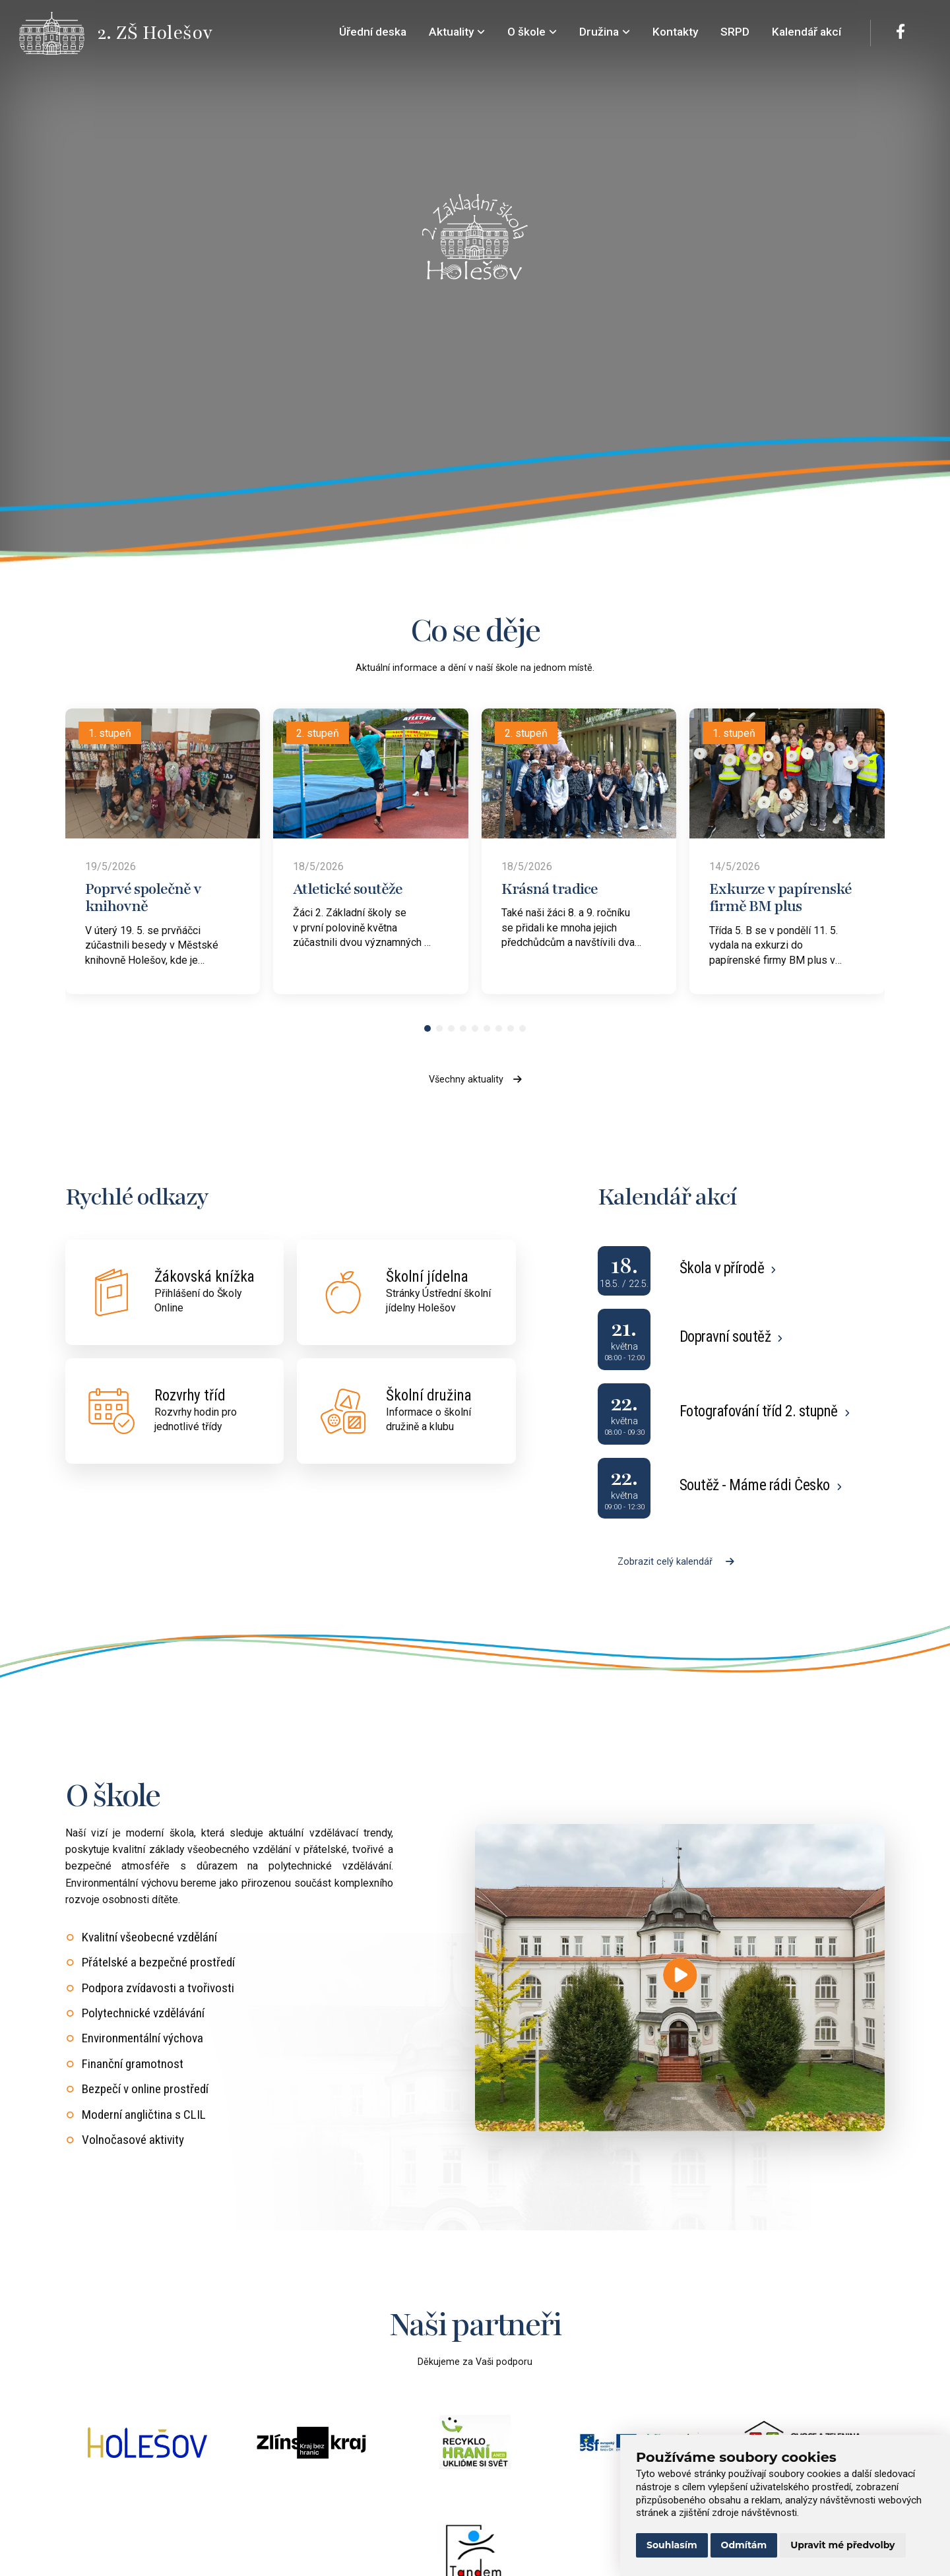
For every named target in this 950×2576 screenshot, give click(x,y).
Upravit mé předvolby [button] (842, 2545)
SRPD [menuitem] (734, 31)
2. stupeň (317, 733)
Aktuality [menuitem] (457, 31)
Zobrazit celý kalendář (676, 1561)
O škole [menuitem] (532, 31)
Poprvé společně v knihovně (143, 898)
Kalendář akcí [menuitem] (806, 31)
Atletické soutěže (347, 889)
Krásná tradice (549, 889)
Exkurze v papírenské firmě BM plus (780, 898)
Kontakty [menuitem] (675, 31)
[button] (427, 1028)
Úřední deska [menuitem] (372, 31)
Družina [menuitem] (604, 31)
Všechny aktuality (475, 1079)
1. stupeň (109, 733)
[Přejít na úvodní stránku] (58, 33)
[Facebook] (900, 33)
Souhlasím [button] (672, 2545)
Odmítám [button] (744, 2545)
